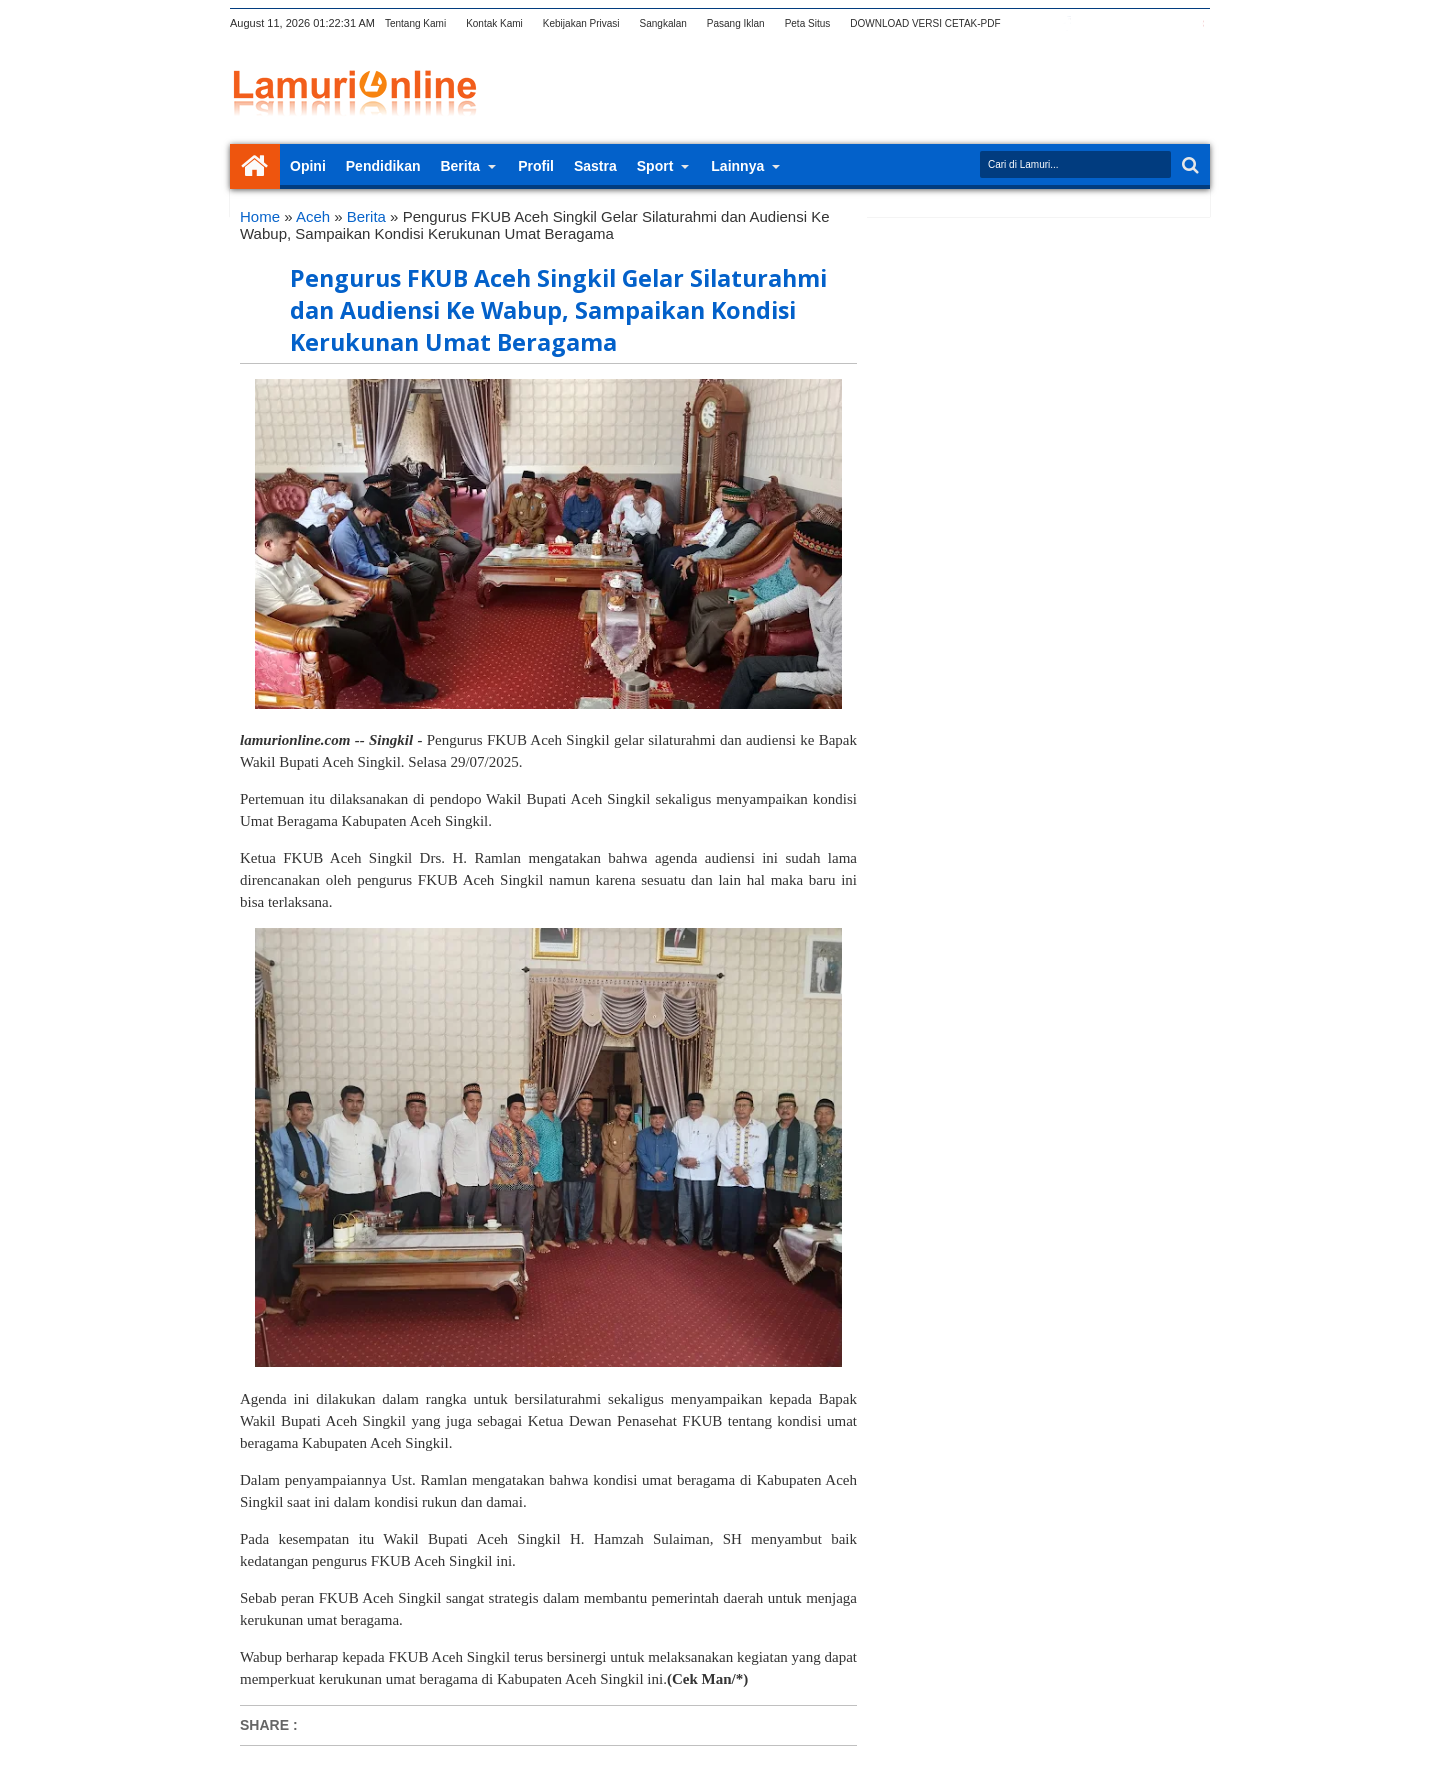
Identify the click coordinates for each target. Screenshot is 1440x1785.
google (1093, 23)
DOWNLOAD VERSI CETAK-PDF (925, 23)
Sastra (595, 166)
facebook (1067, 23)
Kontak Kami (494, 23)
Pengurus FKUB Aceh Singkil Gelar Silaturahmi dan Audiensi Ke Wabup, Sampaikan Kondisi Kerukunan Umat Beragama (558, 310)
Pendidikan (383, 166)
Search (1188, 165)
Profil (536, 166)
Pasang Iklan (736, 23)
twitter (1041, 23)
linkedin (1145, 23)
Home (255, 166)
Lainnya (737, 166)
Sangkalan (663, 23)
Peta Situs (808, 23)
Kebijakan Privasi (581, 23)
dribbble (1171, 23)
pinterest (1197, 23)
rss (1119, 23)
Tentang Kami (415, 23)
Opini (308, 166)
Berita (460, 166)
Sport (655, 166)
